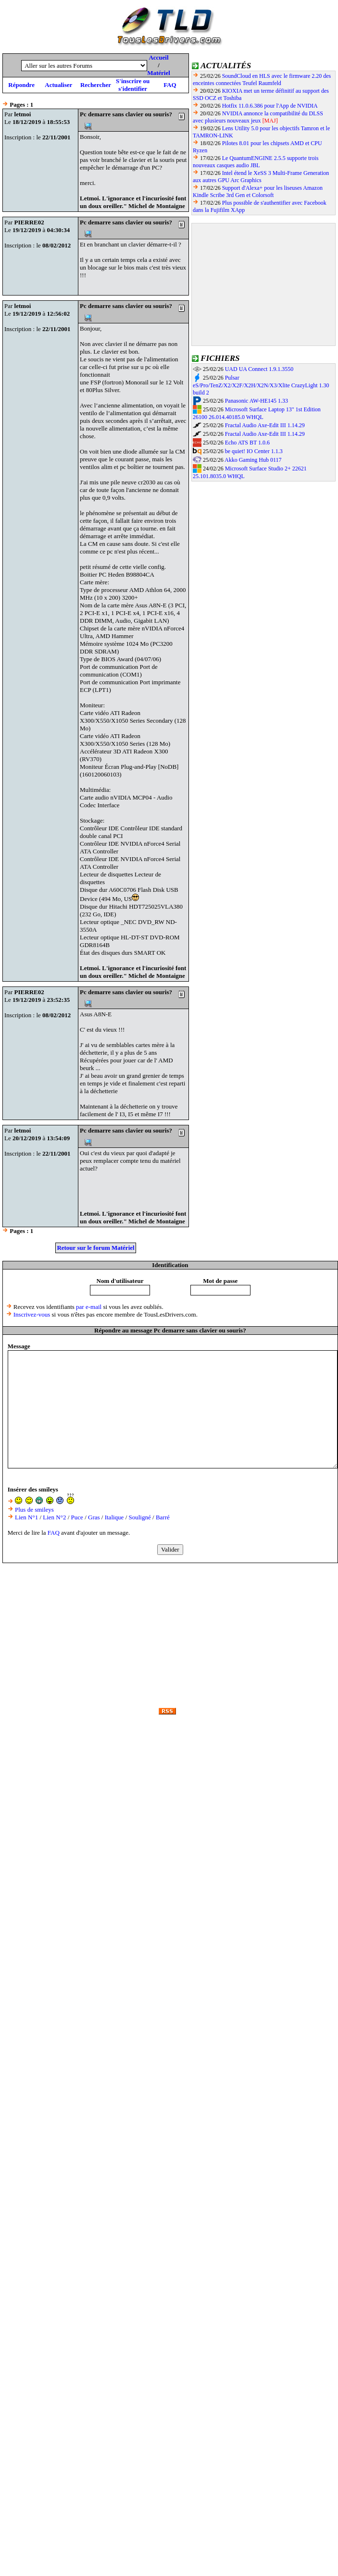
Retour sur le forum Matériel (95, 1247)
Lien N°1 (26, 1517)
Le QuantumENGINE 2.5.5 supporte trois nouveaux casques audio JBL (255, 162)
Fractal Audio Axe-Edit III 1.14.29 (265, 425)
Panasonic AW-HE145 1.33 (256, 400)
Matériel (158, 72)
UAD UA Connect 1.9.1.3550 (259, 369)
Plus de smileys (34, 1509)
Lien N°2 (54, 1517)
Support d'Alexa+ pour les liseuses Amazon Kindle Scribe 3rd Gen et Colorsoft (258, 191)
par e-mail (88, 1306)
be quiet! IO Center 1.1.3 (254, 451)
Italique (114, 1517)
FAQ (169, 84)
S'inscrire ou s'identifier (133, 84)
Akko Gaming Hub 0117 (253, 459)
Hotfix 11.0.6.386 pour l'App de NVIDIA (270, 105)
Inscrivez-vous (31, 1314)
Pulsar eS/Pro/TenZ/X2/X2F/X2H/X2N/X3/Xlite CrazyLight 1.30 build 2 (261, 385)
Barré (163, 1517)
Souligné (140, 1517)
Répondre (21, 84)
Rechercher (95, 84)
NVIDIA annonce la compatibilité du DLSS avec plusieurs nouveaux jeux (258, 117)
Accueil (158, 57)
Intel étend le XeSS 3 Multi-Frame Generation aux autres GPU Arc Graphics (261, 177)
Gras (94, 1517)
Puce (77, 1517)
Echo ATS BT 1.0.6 (247, 442)
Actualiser (58, 84)
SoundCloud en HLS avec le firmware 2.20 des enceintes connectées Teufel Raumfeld (262, 79)
